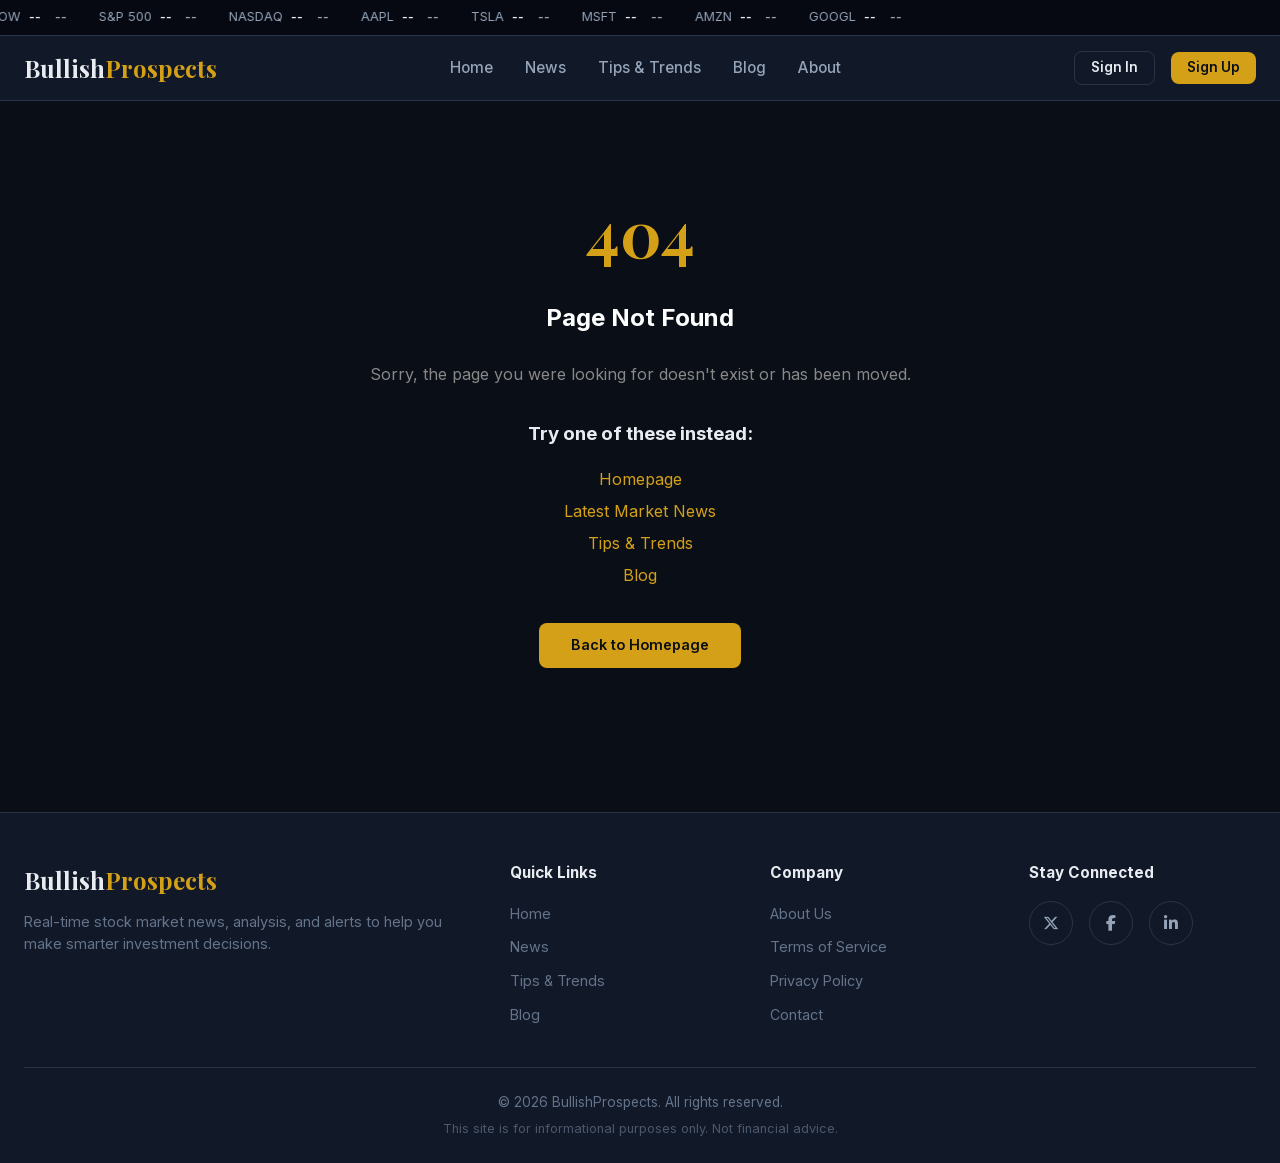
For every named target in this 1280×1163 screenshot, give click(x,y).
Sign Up (1213, 67)
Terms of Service (828, 946)
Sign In (1114, 67)
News (545, 67)
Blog (749, 67)
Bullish (120, 68)
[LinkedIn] (1171, 923)
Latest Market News (640, 511)
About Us (801, 913)
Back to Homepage (640, 644)
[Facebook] (1111, 923)
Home (471, 67)
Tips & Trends (649, 67)
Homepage (640, 479)
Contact (796, 1014)
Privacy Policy (816, 980)
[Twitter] (1051, 923)
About (819, 67)
